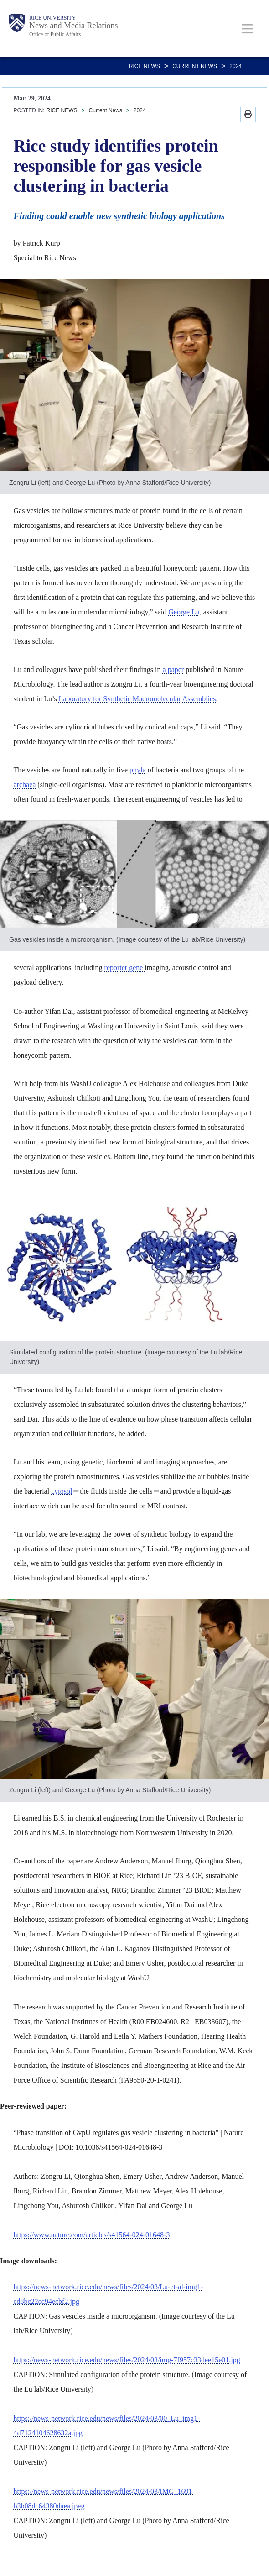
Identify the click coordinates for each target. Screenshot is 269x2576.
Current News (194, 66)
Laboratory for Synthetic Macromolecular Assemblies (137, 699)
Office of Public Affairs (55, 34)
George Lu (184, 612)
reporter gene (124, 967)
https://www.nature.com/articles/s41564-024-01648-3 (92, 2235)
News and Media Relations (73, 25)
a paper (173, 669)
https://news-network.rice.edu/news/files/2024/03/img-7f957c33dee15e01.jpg (127, 2360)
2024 (235, 66)
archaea (25, 784)
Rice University (52, 18)
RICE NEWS (144, 66)
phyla (137, 770)
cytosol (61, 1491)
